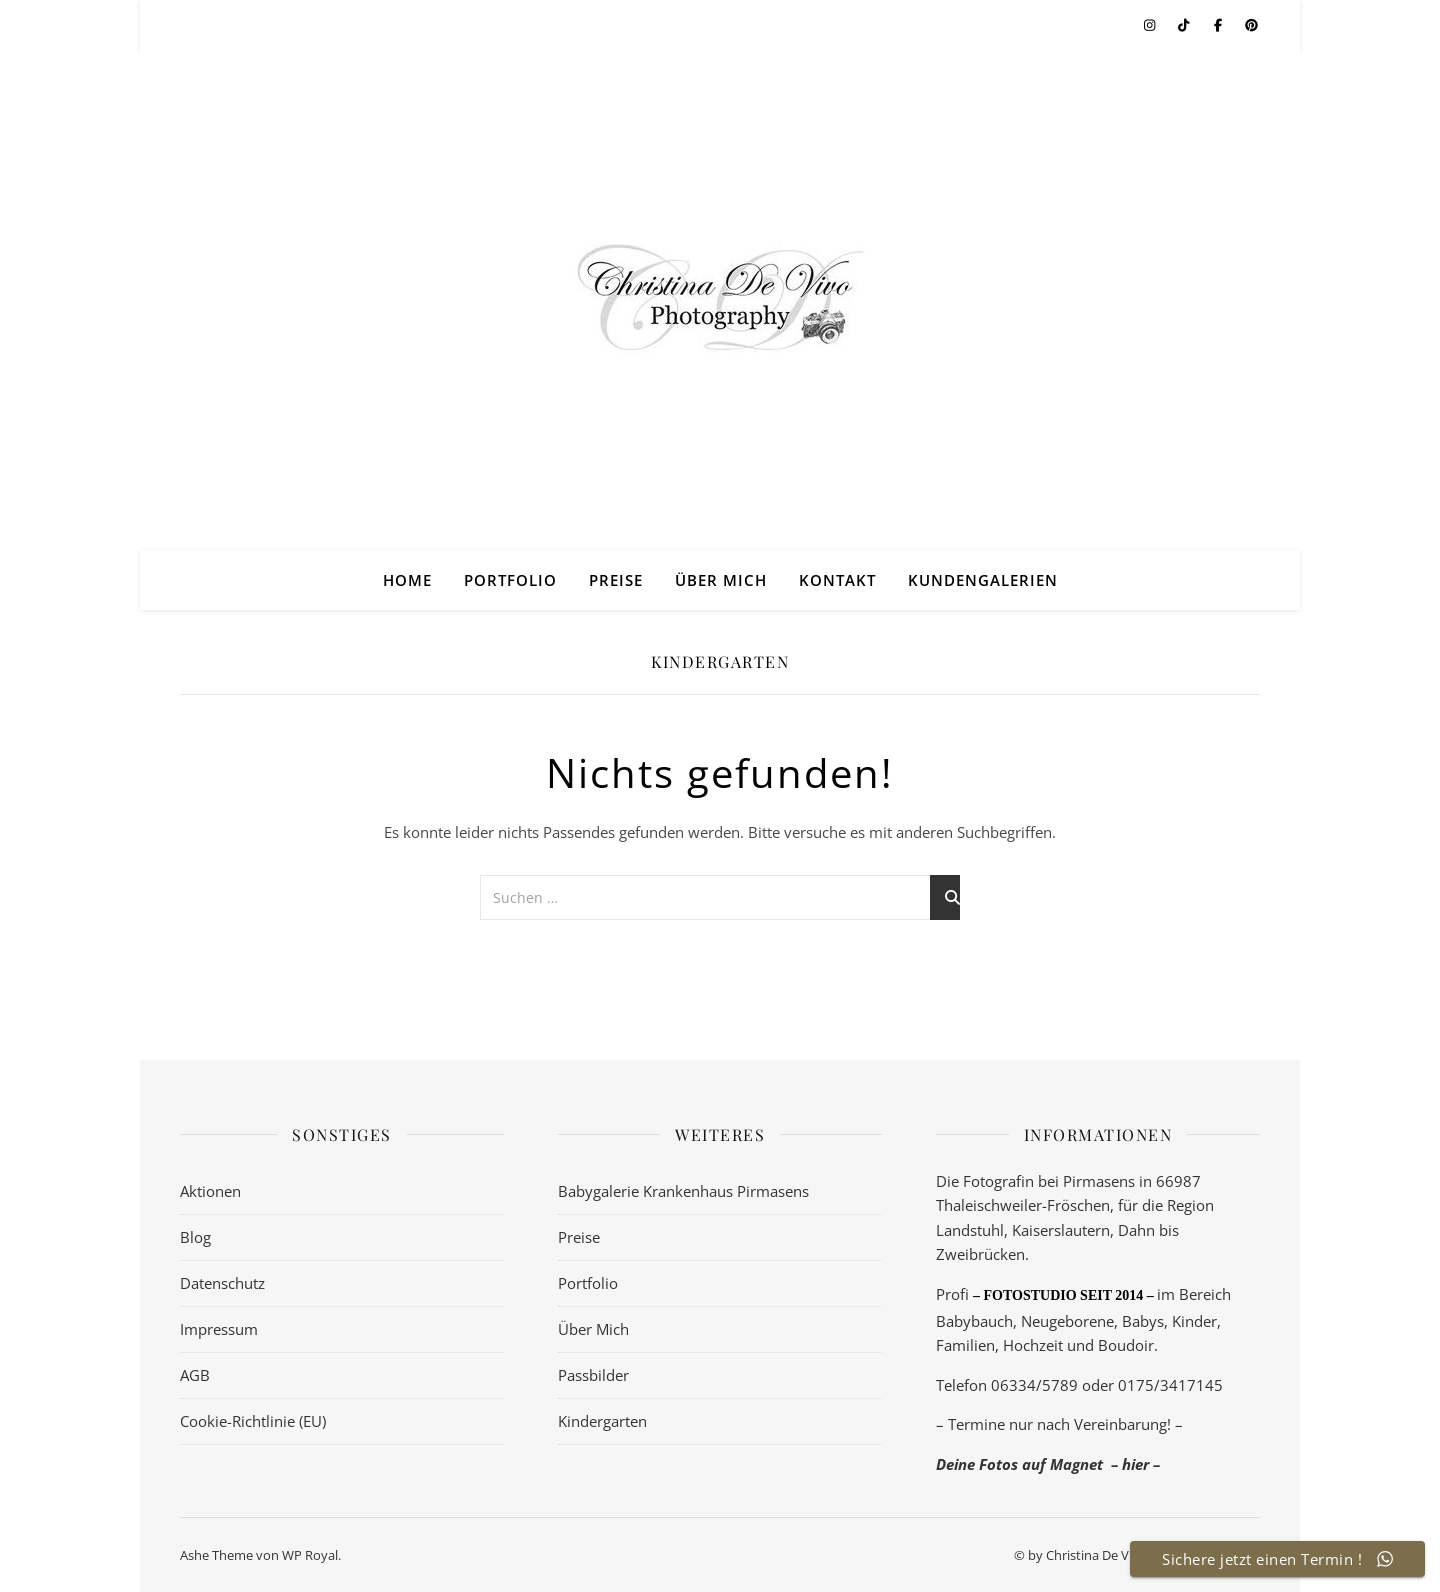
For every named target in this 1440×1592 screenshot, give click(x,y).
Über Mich (721, 580)
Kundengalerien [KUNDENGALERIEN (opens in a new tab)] (983, 580)
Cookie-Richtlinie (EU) (253, 1421)
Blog (195, 1237)
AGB (195, 1375)
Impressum (219, 1329)
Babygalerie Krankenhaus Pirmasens (683, 1191)
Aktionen (210, 1191)
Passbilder (593, 1375)
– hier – (1135, 1464)
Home (407, 580)
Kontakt (837, 580)
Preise (616, 580)
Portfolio (510, 580)
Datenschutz (222, 1283)
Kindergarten (602, 1421)
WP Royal (310, 1555)
